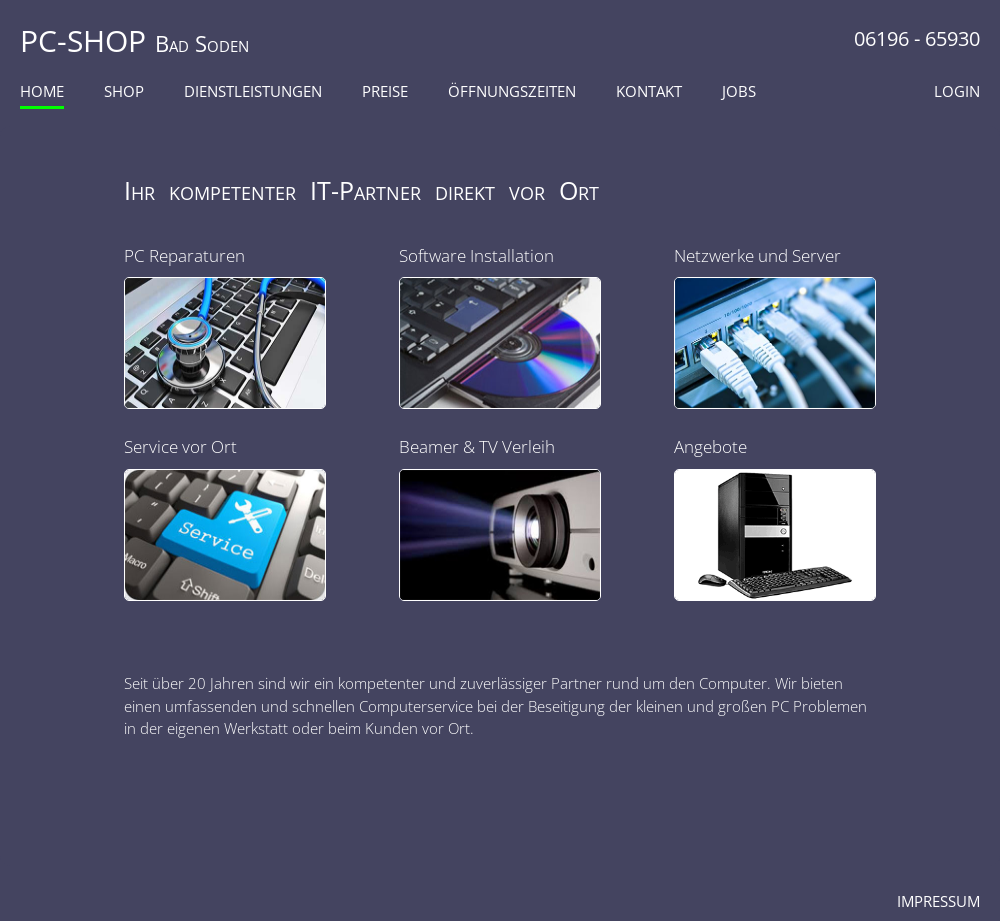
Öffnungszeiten (512, 91)
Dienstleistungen (253, 91)
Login (957, 91)
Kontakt (649, 91)
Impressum (938, 901)
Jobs (739, 91)
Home (42, 91)
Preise (385, 91)
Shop (124, 91)
